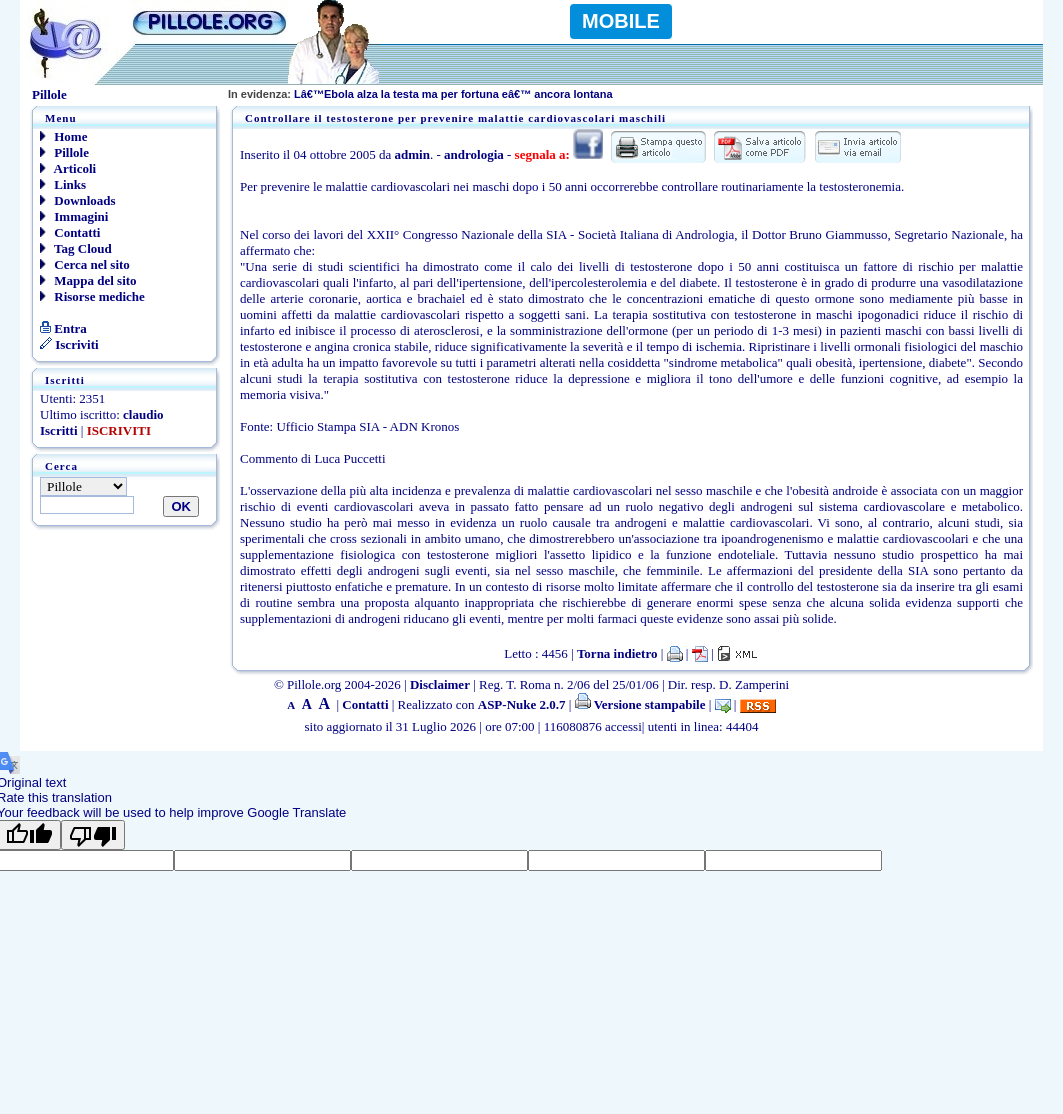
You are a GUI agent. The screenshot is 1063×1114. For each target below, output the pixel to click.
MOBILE (621, 21)
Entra (63, 328)
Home (63, 136)
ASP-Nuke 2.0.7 (522, 704)
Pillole (64, 152)
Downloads (78, 200)
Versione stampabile (640, 704)
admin (412, 154)
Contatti (70, 232)
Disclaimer (440, 684)
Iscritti (59, 430)
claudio (143, 414)
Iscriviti (69, 344)
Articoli (68, 168)
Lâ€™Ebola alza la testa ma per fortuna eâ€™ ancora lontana (420, 94)
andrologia (474, 154)
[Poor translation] (93, 835)
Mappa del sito (88, 280)
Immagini (74, 216)
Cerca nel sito (85, 264)
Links (63, 184)
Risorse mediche (92, 296)
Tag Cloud (76, 248)
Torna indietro (617, 653)
